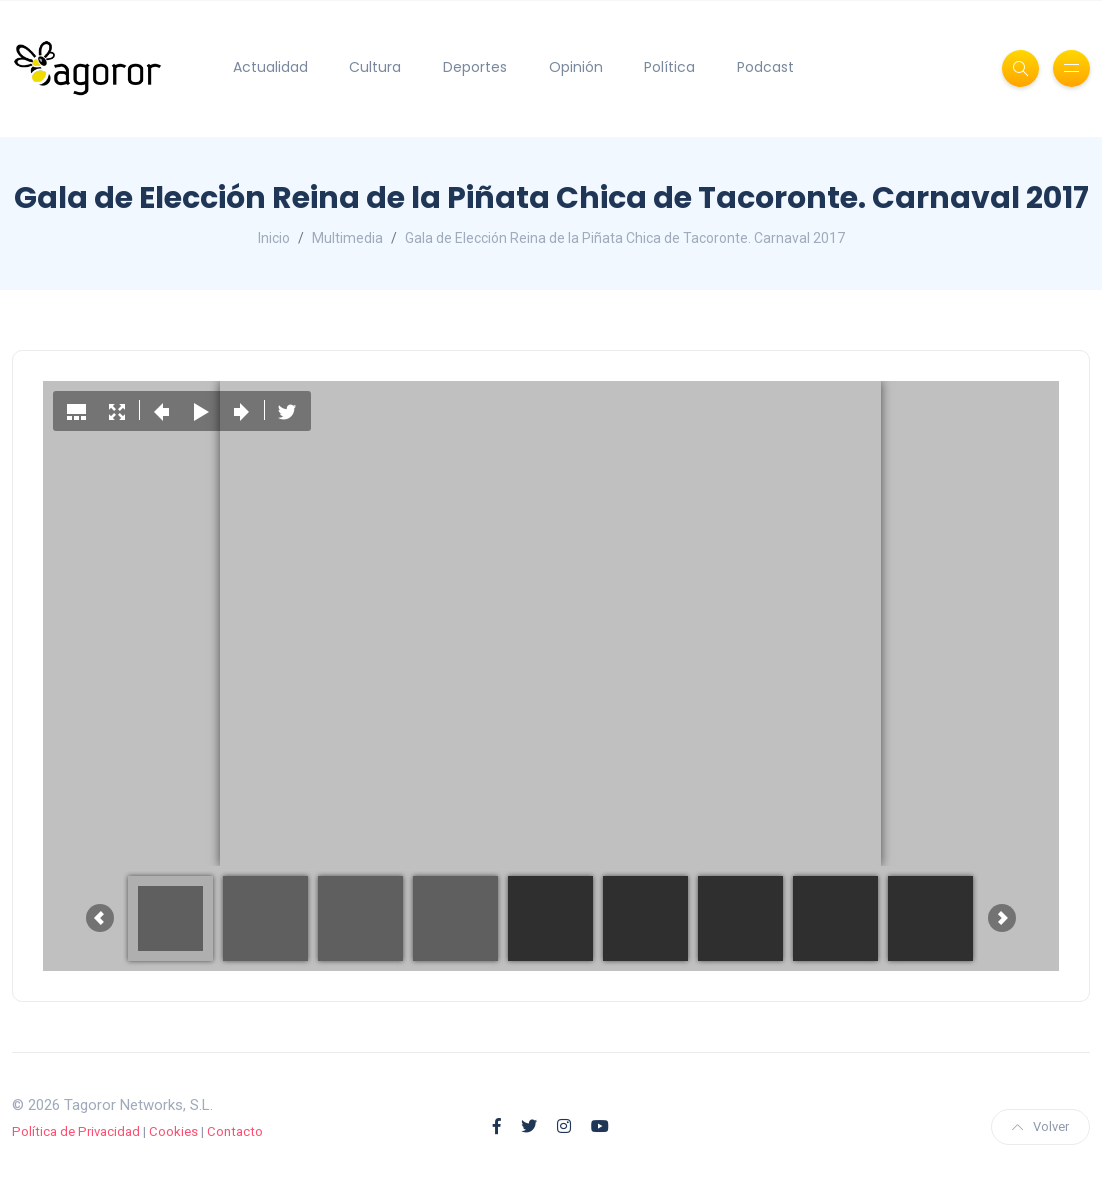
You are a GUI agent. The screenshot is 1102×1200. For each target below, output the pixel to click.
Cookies (173, 1131)
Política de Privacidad (76, 1131)
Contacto (235, 1131)
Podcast (765, 67)
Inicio (274, 238)
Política (669, 67)
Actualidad (270, 67)
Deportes (475, 67)
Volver (1040, 1126)
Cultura (375, 67)
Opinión (576, 67)
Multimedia (347, 238)
